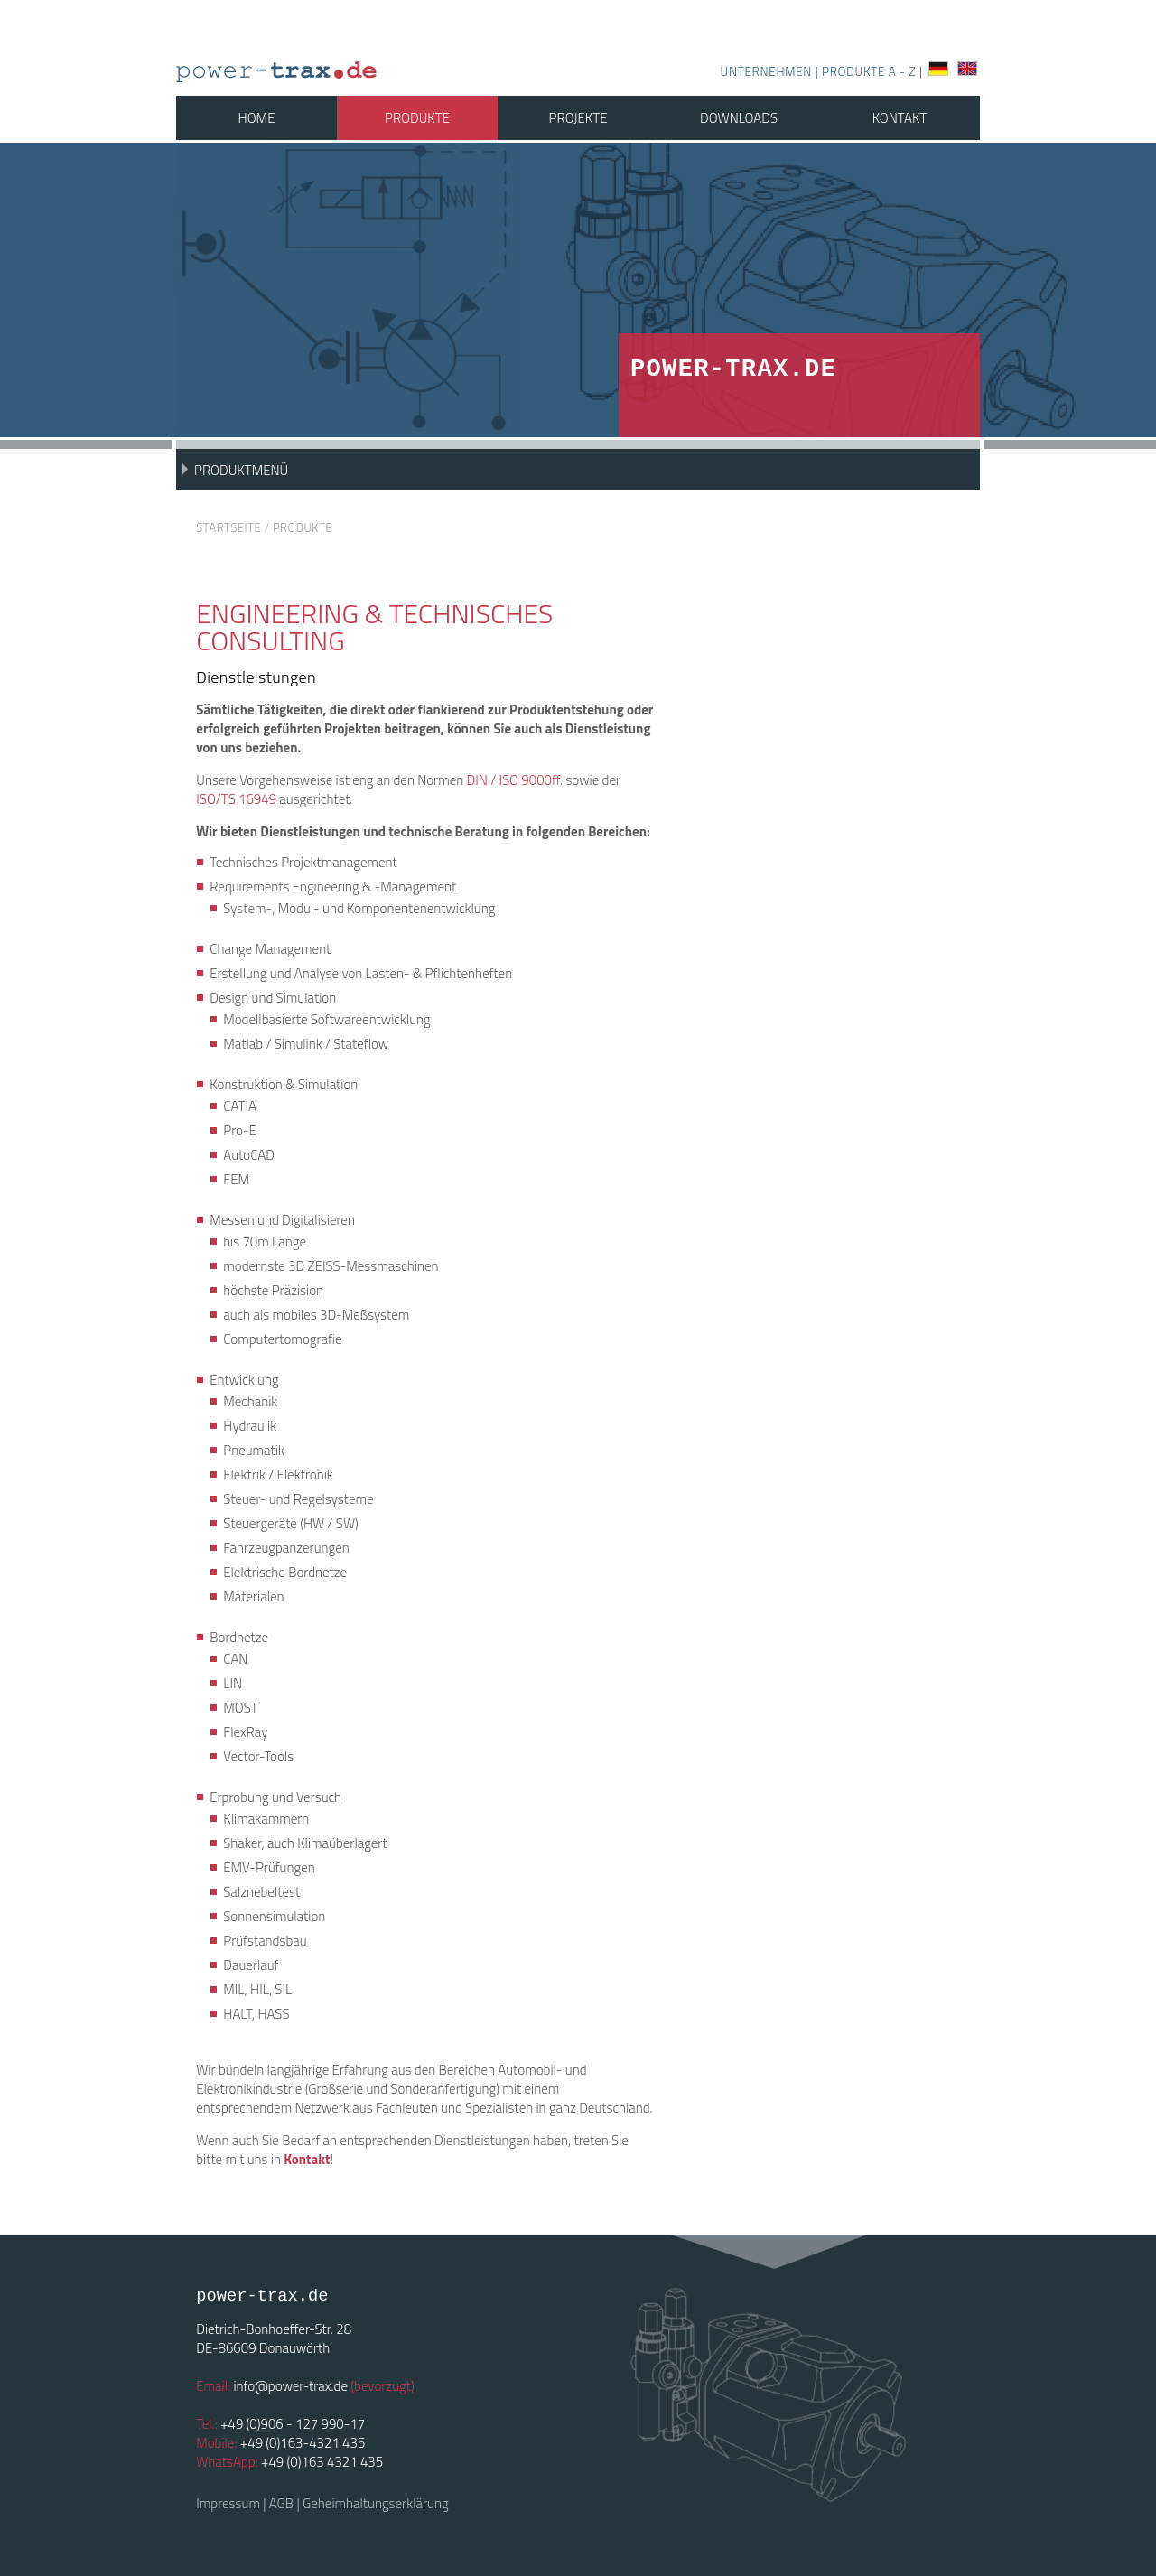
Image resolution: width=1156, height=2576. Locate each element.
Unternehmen (766, 71)
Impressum (228, 2503)
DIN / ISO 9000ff (513, 780)
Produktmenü (241, 470)
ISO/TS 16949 (236, 799)
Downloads (739, 117)
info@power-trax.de (290, 2385)
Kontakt (900, 117)
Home (256, 117)
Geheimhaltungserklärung (376, 2503)
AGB (281, 2503)
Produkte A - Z (870, 71)
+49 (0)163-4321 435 (302, 2442)
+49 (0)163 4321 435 (322, 2461)
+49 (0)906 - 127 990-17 (292, 2423)
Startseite (228, 528)
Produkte (417, 117)
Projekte (578, 117)
